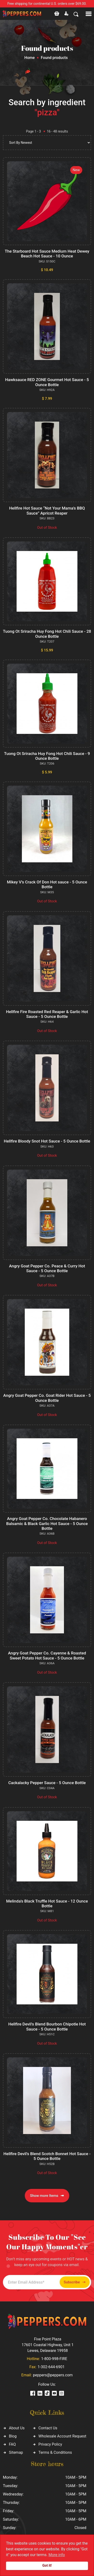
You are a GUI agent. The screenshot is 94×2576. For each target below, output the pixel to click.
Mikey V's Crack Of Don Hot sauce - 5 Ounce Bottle (47, 884)
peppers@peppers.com (53, 2375)
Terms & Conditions (55, 2452)
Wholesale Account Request (62, 2436)
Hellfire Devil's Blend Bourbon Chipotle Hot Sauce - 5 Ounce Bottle (47, 2026)
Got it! (47, 2566)
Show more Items (47, 2195)
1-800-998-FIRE (54, 2358)
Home (29, 57)
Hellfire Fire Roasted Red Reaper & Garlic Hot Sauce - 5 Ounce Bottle (47, 1014)
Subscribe (75, 2282)
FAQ (12, 2444)
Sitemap (16, 2452)
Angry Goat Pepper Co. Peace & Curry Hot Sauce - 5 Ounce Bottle (47, 1268)
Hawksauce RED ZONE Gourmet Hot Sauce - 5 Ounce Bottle (47, 382)
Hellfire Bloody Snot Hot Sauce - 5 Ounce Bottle (47, 1141)
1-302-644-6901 (51, 2367)
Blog (13, 2436)
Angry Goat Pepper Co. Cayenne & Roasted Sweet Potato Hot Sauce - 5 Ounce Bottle (47, 1655)
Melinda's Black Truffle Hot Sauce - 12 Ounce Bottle (47, 1903)
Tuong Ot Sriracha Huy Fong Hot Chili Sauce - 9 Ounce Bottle (47, 756)
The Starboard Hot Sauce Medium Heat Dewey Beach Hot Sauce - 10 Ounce (47, 253)
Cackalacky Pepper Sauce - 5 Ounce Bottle (47, 1782)
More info (57, 2555)
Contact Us (47, 2428)
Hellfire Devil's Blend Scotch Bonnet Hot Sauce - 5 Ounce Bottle (47, 2156)
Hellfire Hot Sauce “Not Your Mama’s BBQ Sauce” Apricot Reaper (47, 510)
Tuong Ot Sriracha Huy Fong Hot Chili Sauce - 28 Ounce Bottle (47, 633)
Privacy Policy (50, 2444)
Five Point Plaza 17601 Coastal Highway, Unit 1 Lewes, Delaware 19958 (48, 2345)
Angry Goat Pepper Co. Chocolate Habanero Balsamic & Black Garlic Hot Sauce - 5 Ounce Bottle (47, 1523)
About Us (17, 2428)
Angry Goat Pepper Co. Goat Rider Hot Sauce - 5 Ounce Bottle (47, 1398)
